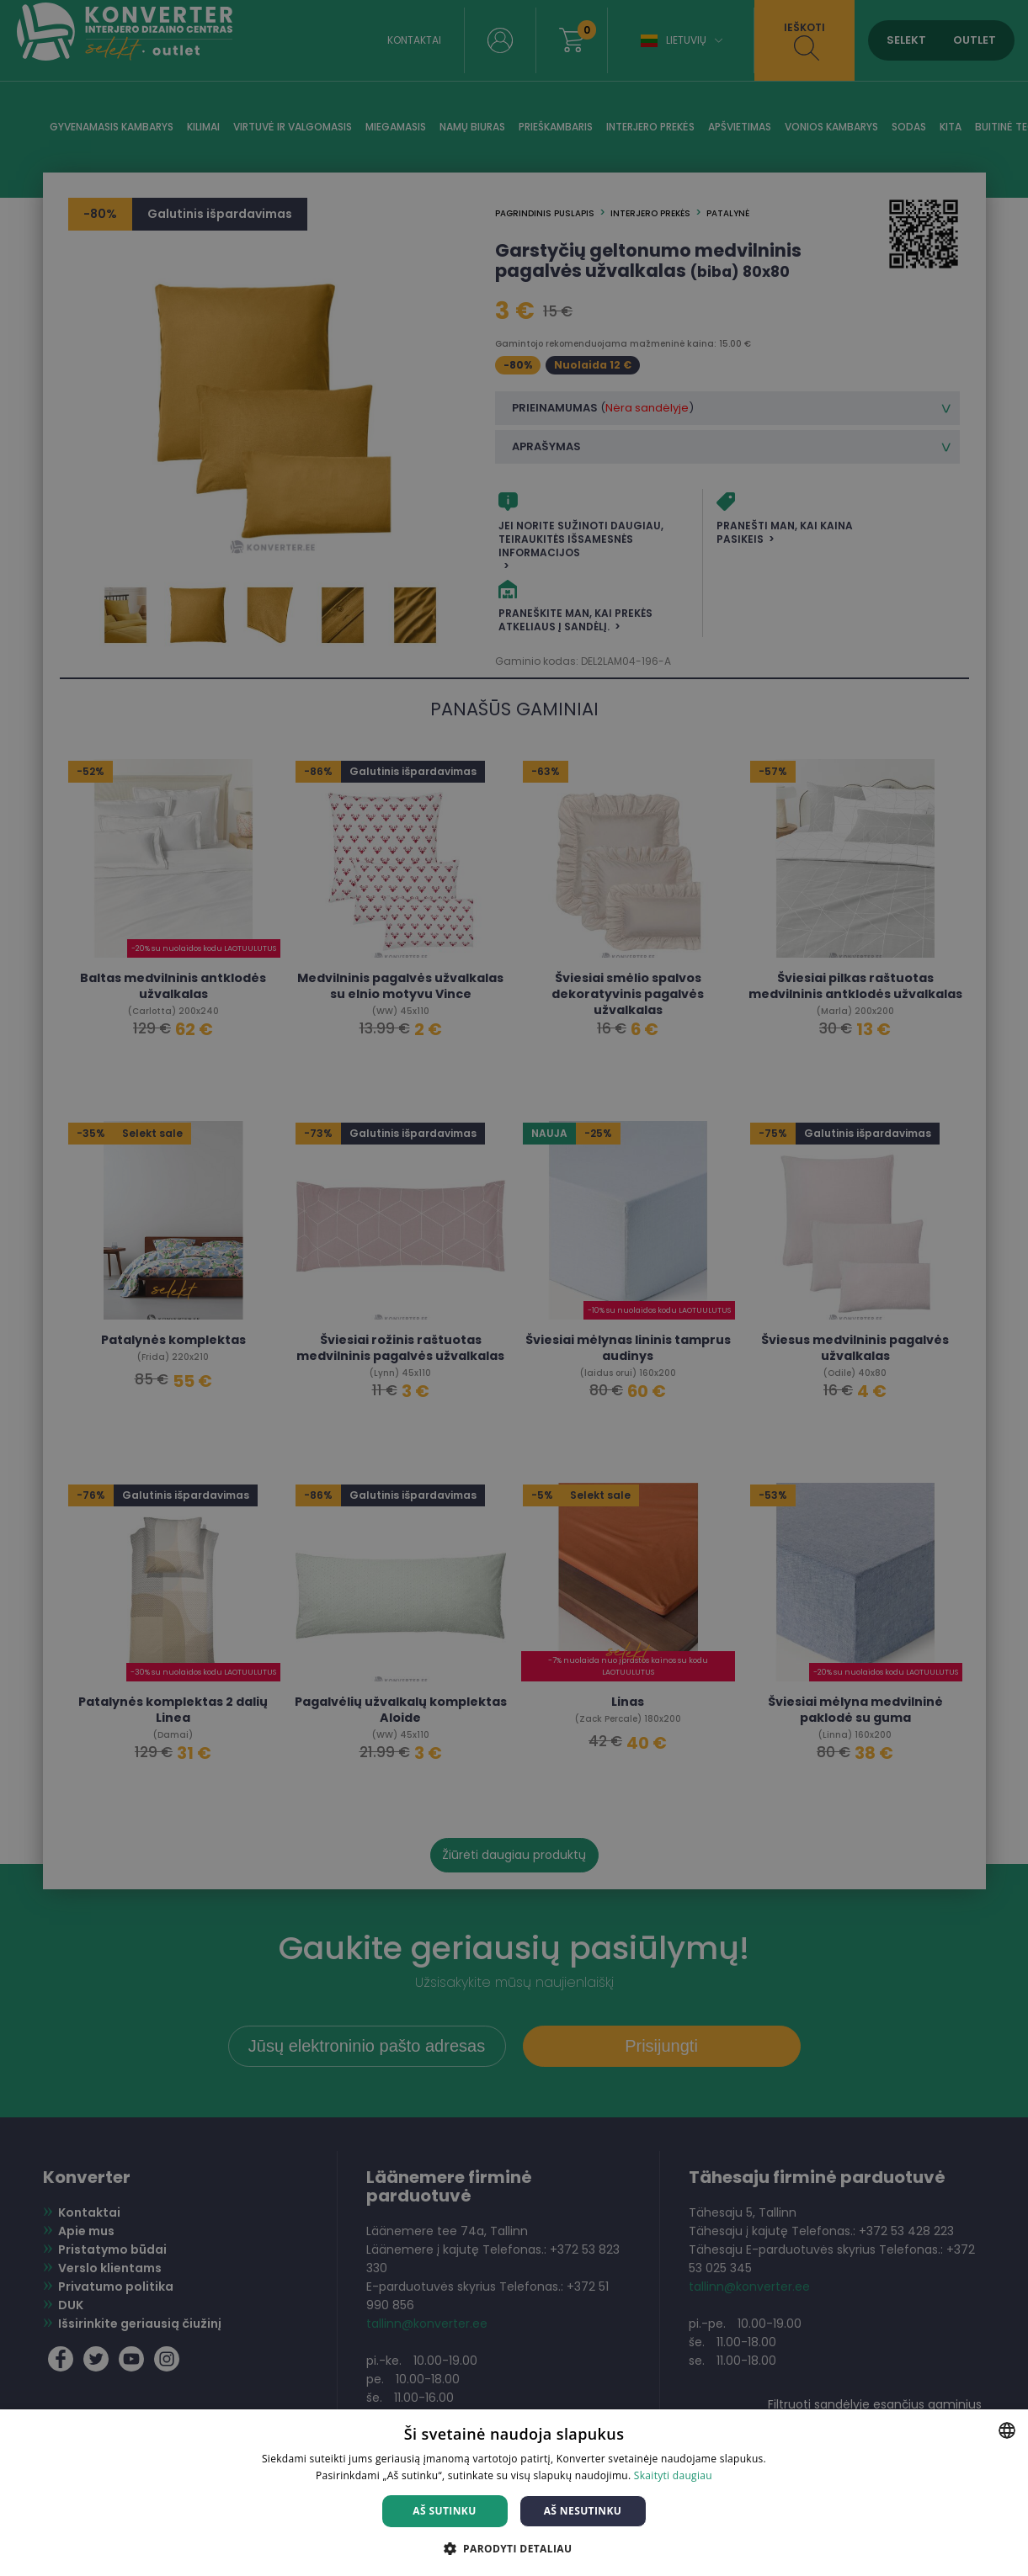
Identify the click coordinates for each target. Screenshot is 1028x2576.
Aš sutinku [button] (444, 2511)
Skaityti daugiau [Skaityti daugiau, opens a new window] (673, 2475)
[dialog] (514, 1288)
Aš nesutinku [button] (583, 2511)
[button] (514, 2548)
